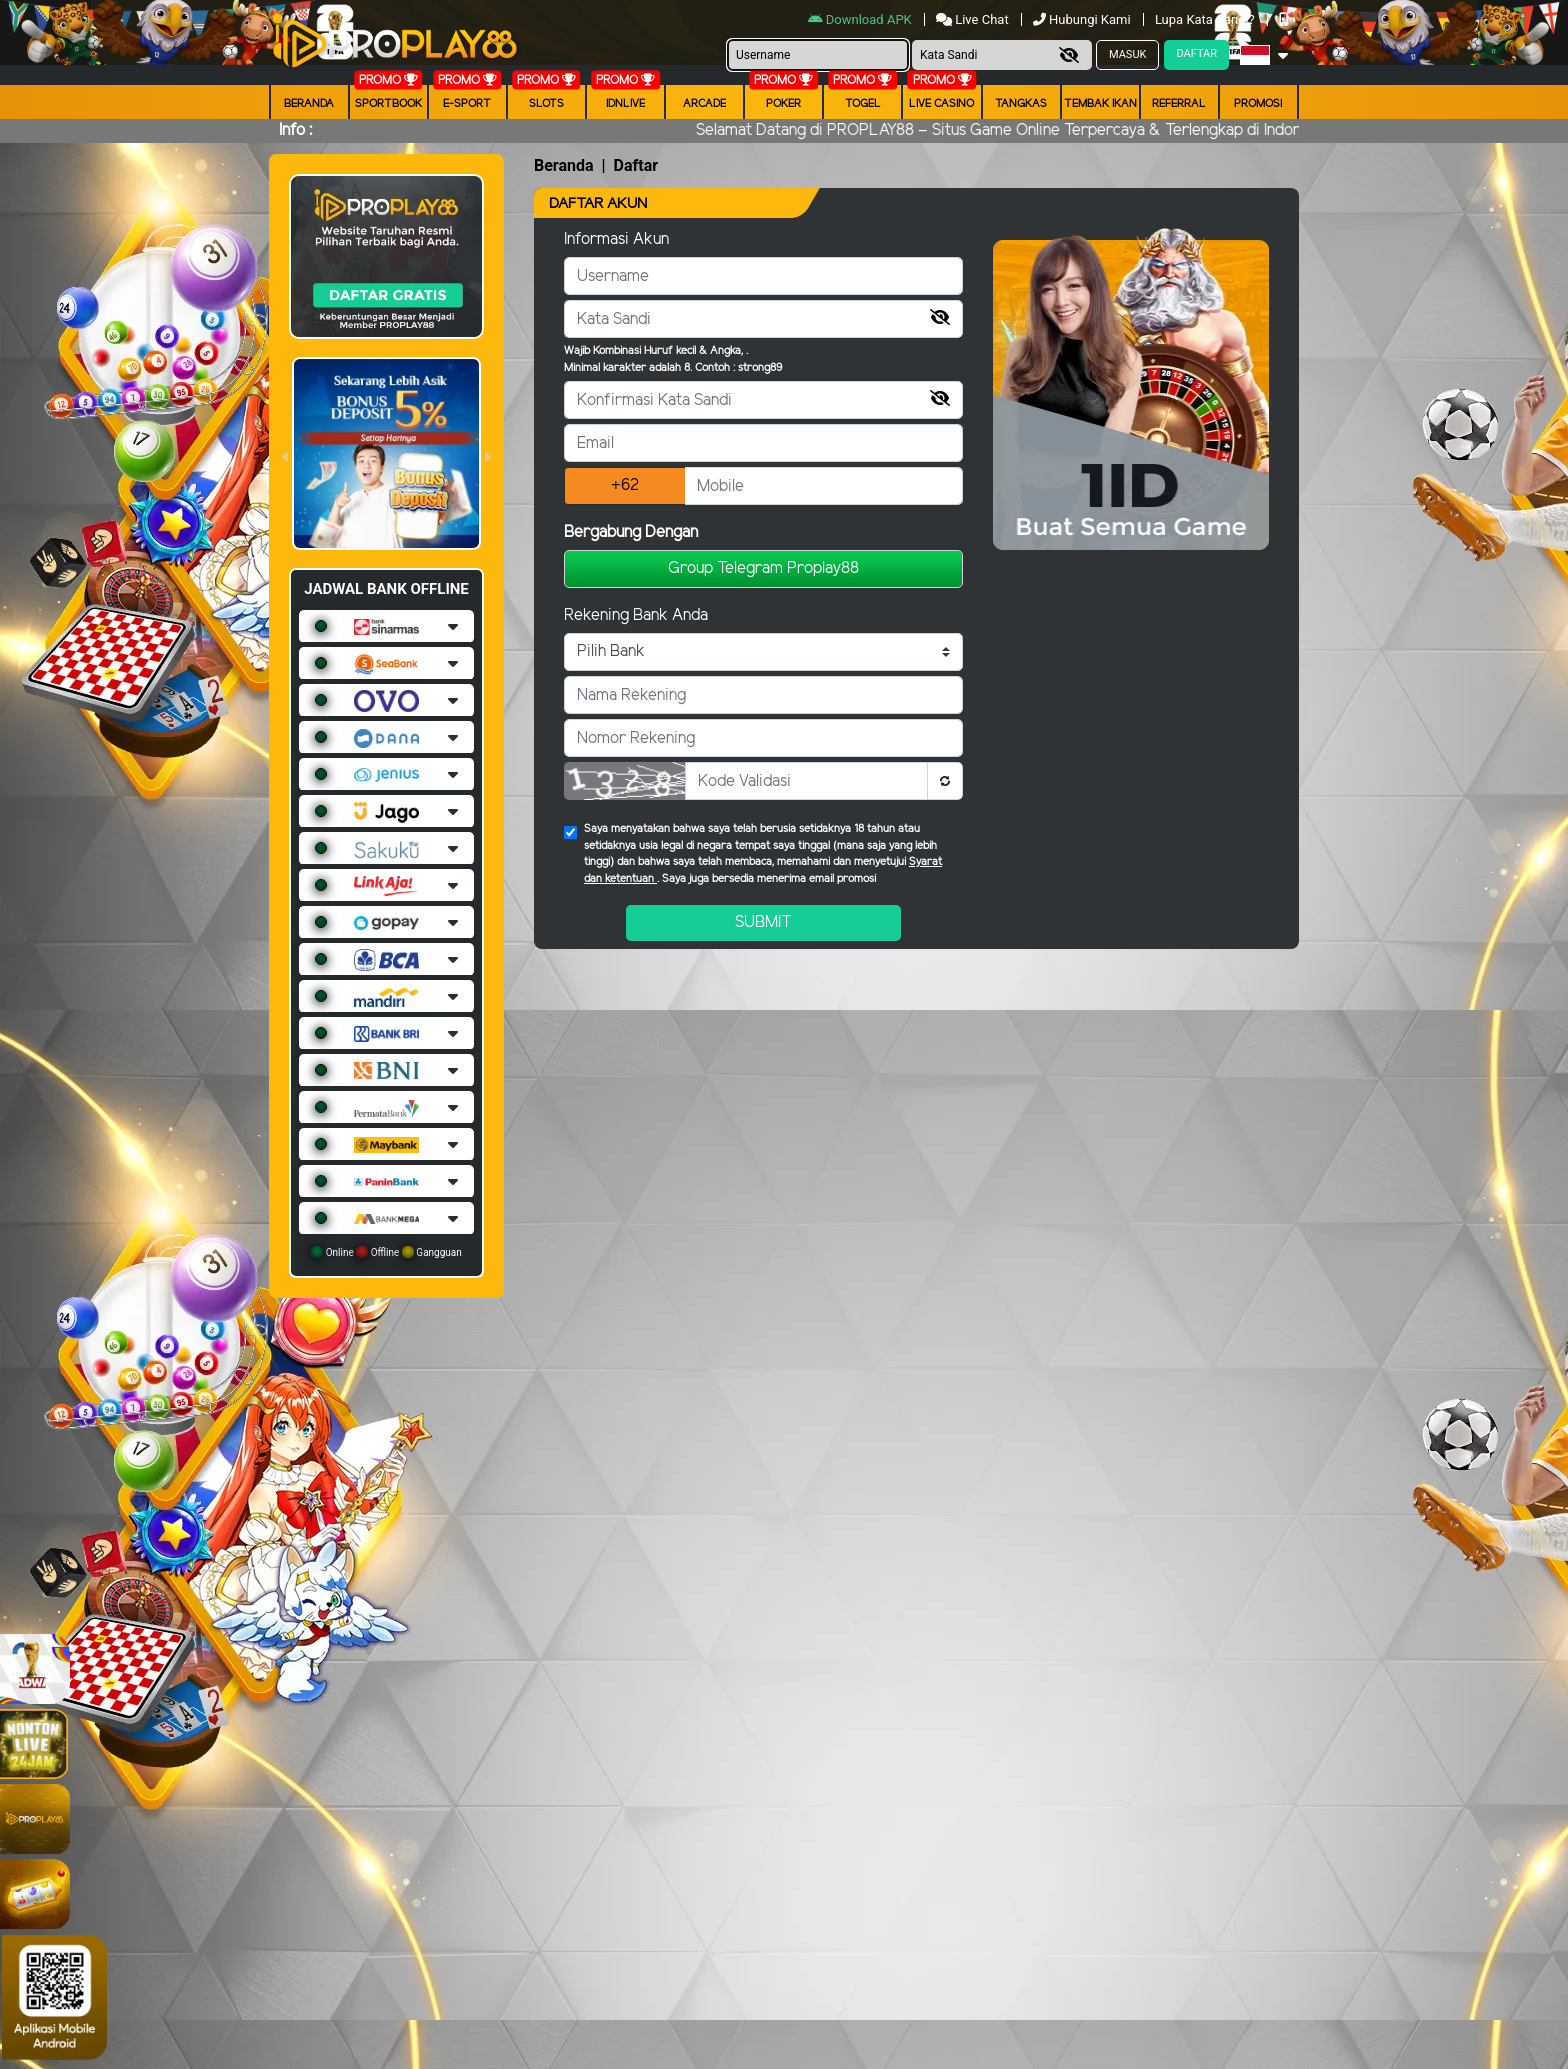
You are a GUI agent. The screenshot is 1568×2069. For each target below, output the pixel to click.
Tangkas (1021, 104)
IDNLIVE (625, 104)
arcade (704, 104)
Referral (1179, 104)
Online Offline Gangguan (386, 1252)
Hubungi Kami (1083, 19)
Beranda (309, 104)
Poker (783, 104)
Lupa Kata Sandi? (1206, 19)
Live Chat (972, 19)
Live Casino (941, 104)
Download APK (861, 19)
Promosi (1258, 104)
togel (863, 104)
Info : (295, 130)
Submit (763, 922)
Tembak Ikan (1100, 104)
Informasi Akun (616, 239)
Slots (546, 104)
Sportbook (388, 104)
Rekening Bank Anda (636, 615)
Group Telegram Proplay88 (763, 568)
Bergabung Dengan (631, 532)
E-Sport (467, 104)
